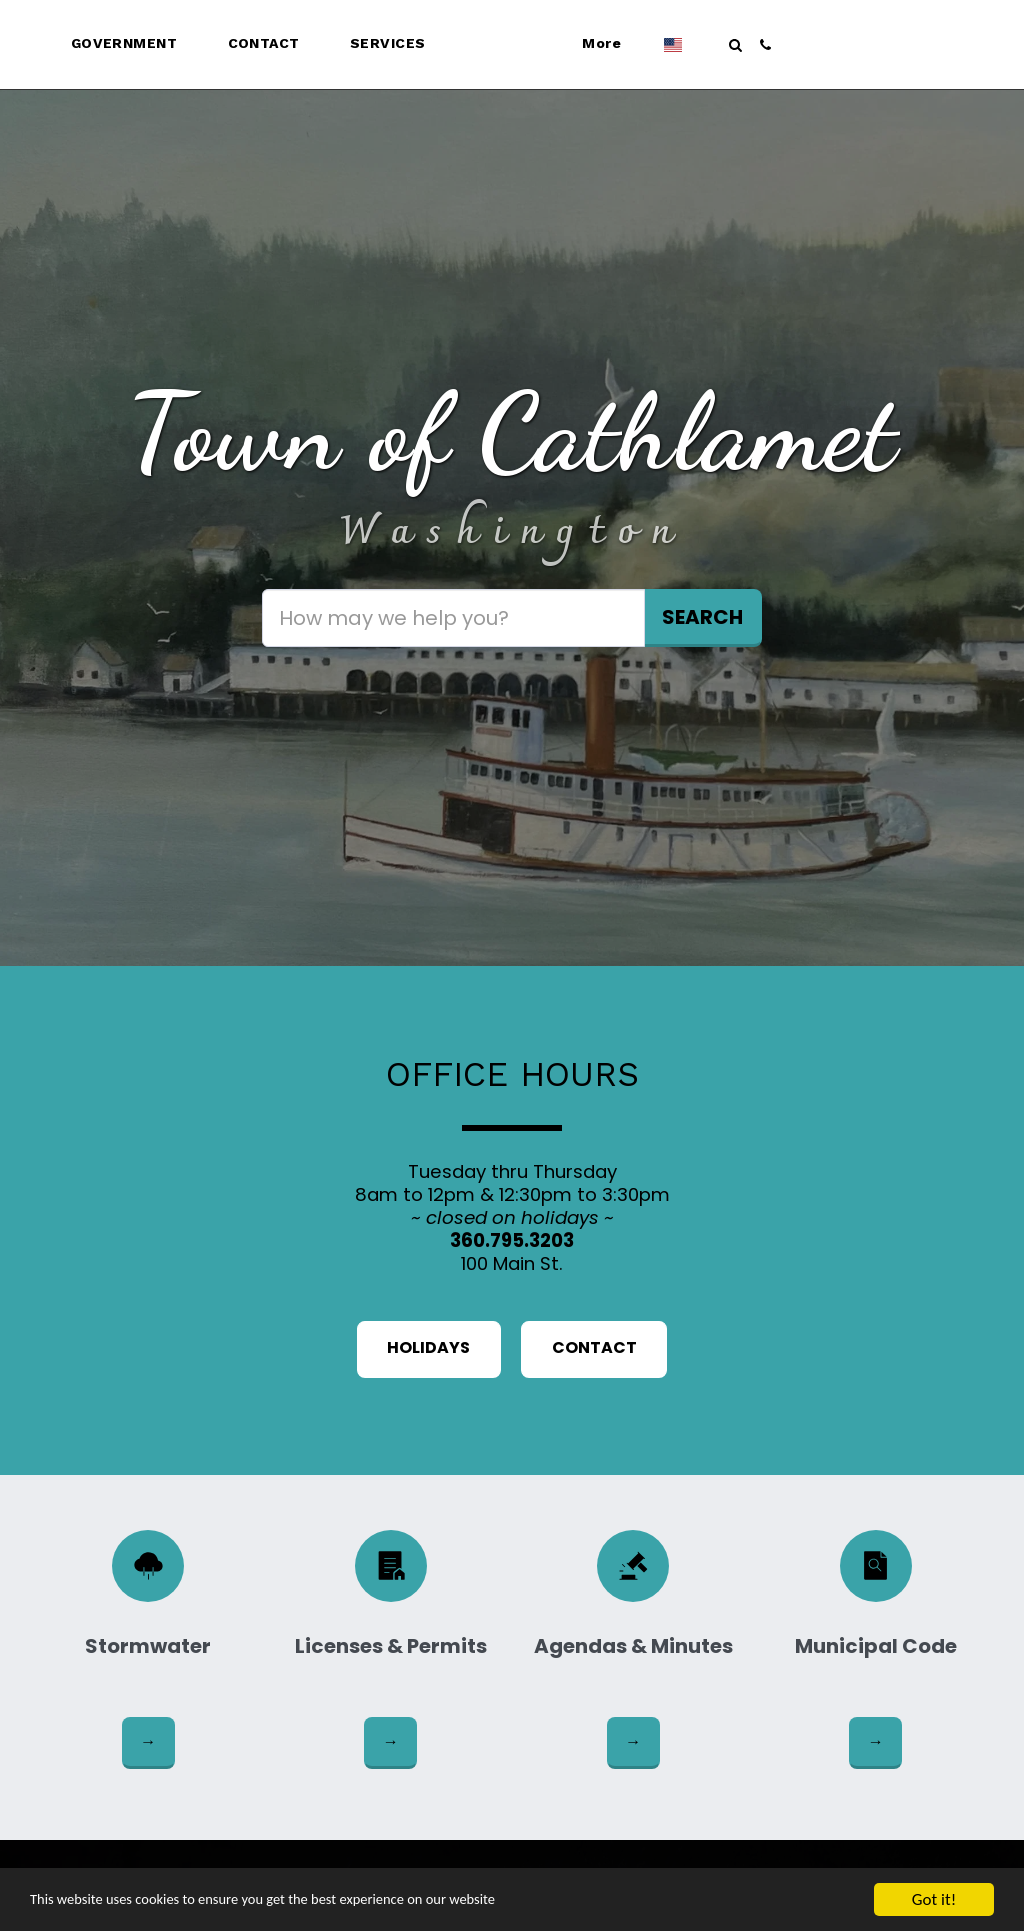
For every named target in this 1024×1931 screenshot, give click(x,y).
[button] (93, 45)
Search (702, 617)
